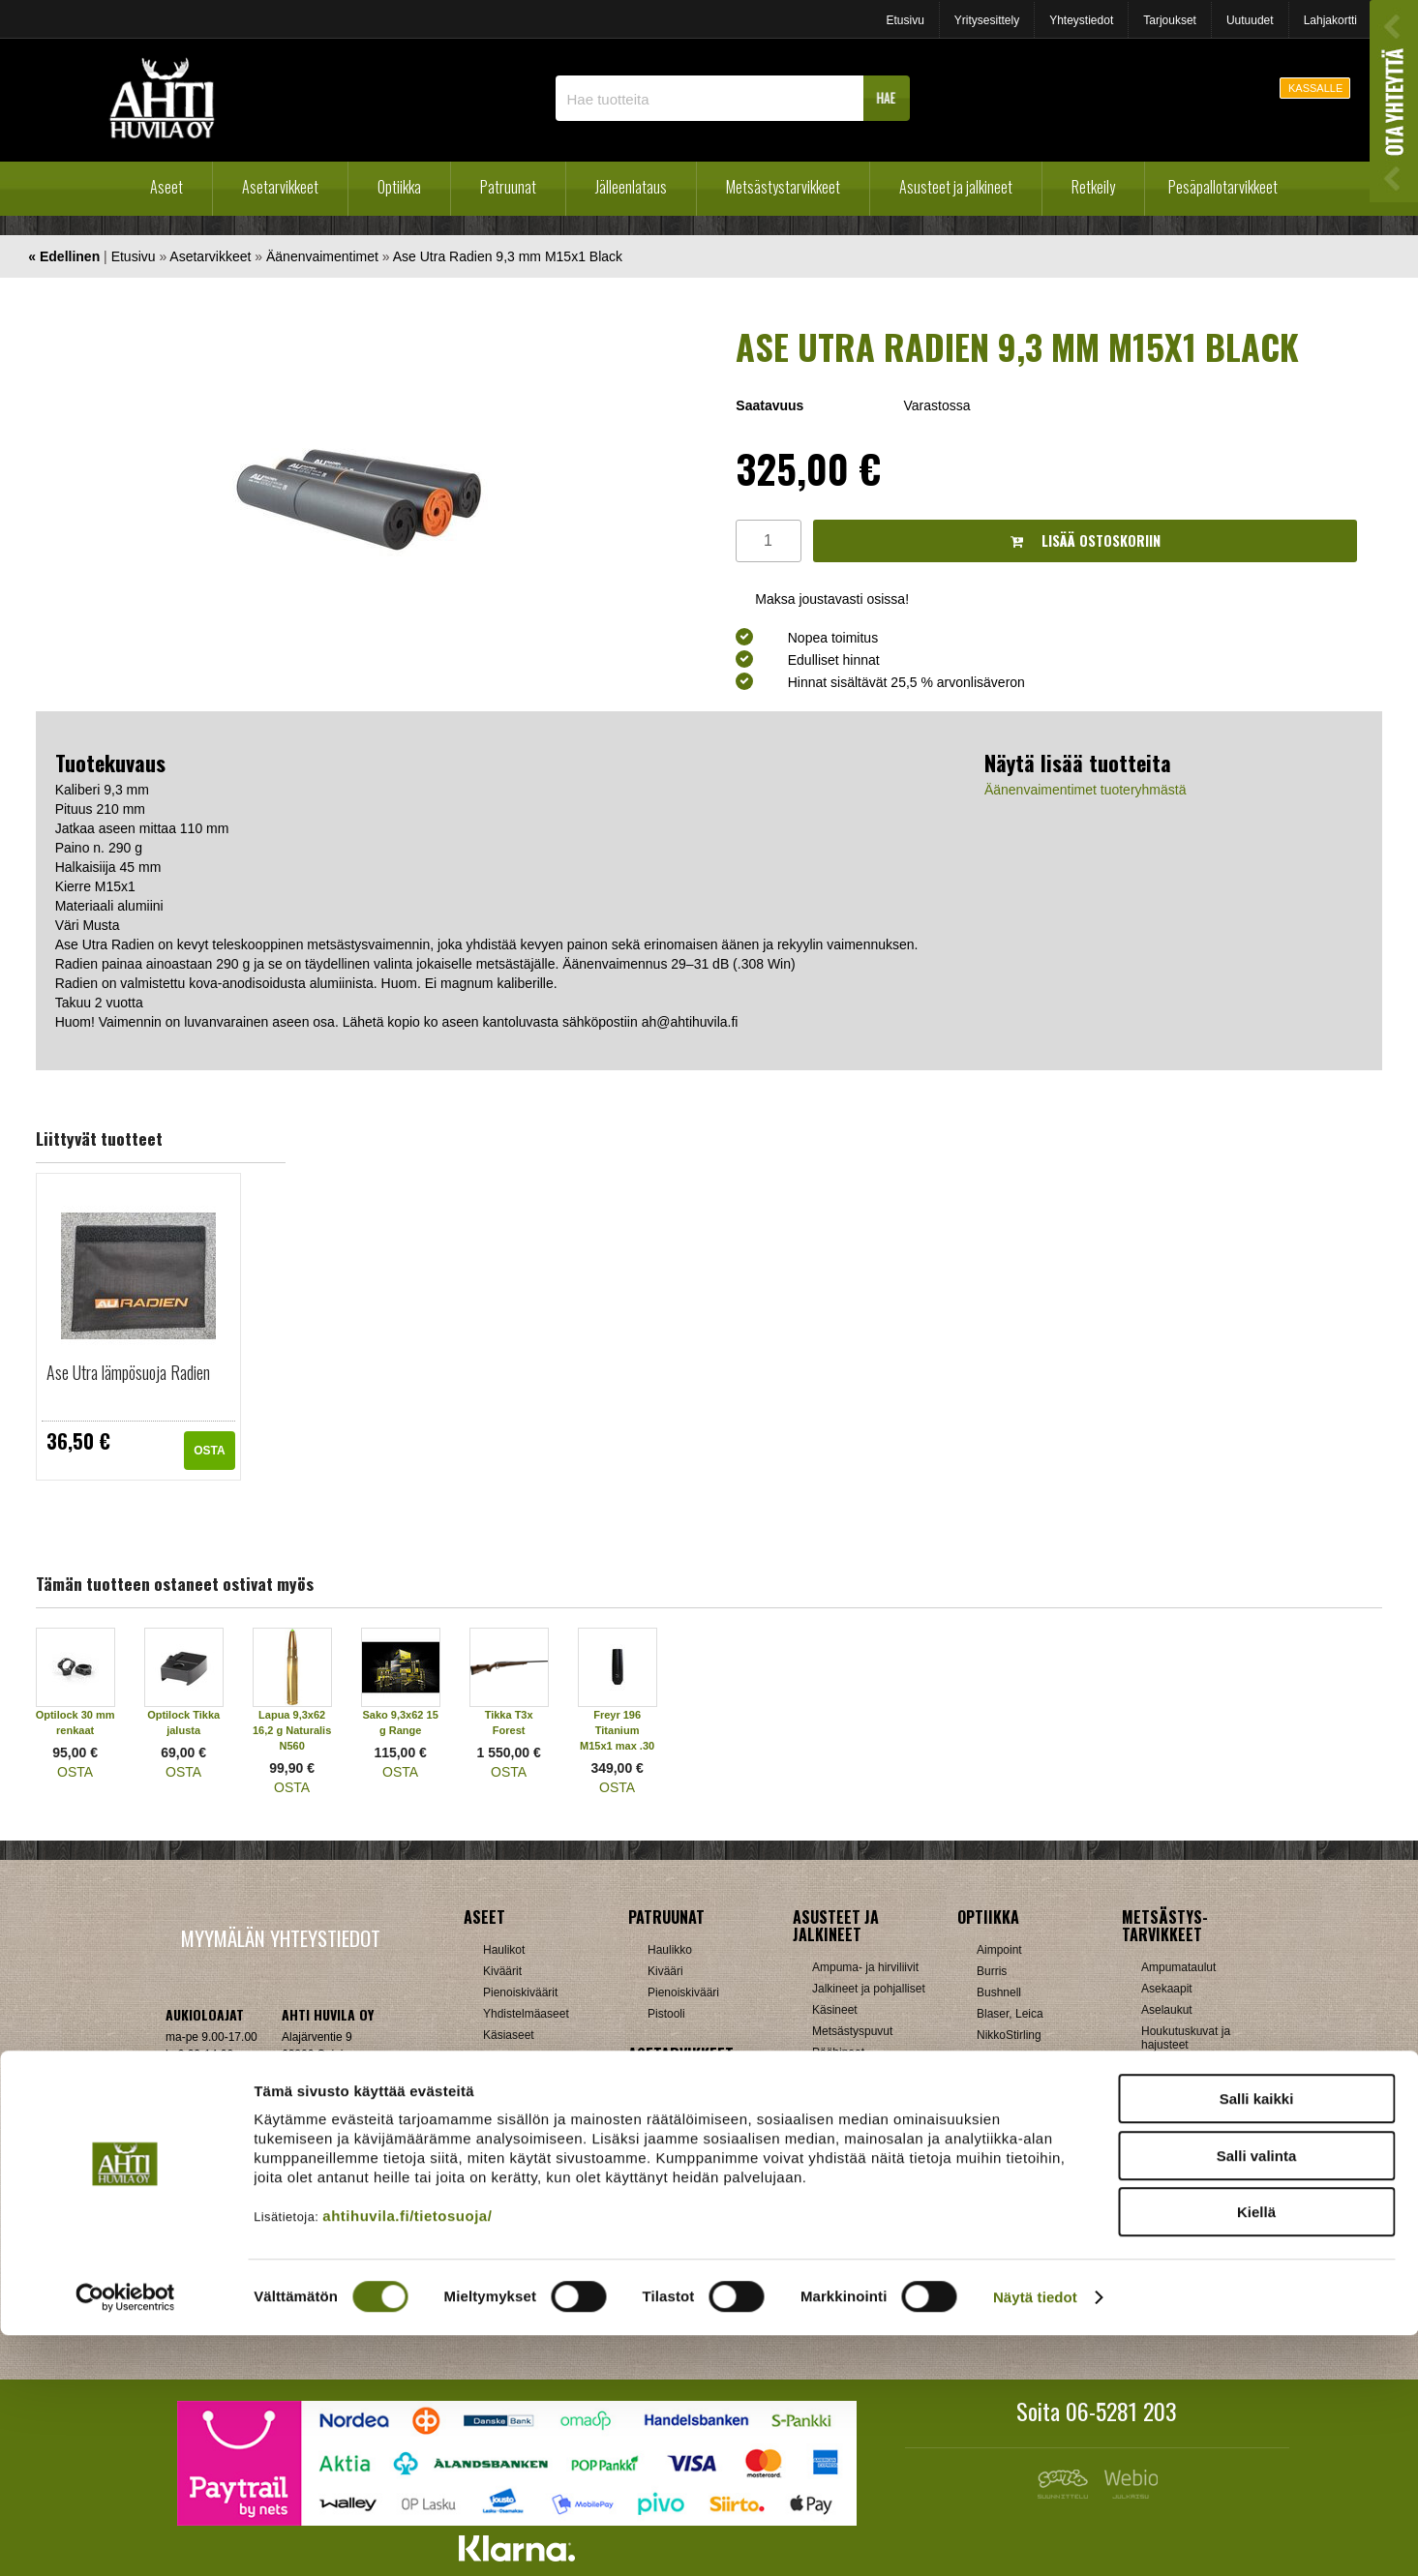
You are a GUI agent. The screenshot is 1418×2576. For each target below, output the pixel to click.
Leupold (997, 2099)
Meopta (996, 2120)
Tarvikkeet (838, 2116)
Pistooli (666, 2014)
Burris (992, 1971)
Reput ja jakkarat (855, 2254)
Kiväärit (502, 1971)
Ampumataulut (1178, 1967)
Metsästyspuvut (852, 2031)
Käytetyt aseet (520, 2077)
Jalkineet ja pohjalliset (868, 1988)
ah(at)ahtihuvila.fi (210, 2133)
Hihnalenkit (676, 2108)
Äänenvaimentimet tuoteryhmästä (1085, 789)
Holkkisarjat (513, 2172)
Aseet (166, 186)
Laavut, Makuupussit (865, 2190)
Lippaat (666, 2151)
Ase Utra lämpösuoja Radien (128, 1372)
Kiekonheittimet (1181, 2087)
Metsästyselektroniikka (1199, 2130)
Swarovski (1003, 2184)
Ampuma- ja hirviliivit (865, 1967)
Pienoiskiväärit (520, 1992)
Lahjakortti (1330, 20)
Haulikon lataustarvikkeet (547, 2279)
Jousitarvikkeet (1179, 2279)
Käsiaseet (508, 2035)
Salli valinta (1257, 2396)
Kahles (994, 2077)
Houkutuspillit (1175, 2066)
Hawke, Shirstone (1022, 2056)
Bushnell (999, 1992)
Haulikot (504, 1950)
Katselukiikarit (1012, 2269)
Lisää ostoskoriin (1086, 540)
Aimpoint (999, 1950)
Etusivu (904, 20)
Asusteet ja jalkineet (955, 186)
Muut (661, 2279)
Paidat (828, 2074)
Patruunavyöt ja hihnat (1198, 2172)
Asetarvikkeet (280, 186)
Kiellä (1256, 2452)
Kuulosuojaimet (1181, 2108)
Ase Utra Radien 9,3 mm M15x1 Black (507, 256)
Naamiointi (1168, 2151)
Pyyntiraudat (1173, 2215)
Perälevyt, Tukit (687, 2172)
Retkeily (1093, 186)
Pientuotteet (843, 2232)
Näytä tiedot (1035, 2538)
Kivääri (665, 1971)
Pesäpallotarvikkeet (1223, 186)
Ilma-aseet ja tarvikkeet (542, 2056)
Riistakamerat (1176, 2236)
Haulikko (670, 1950)
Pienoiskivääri (683, 1992)
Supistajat (673, 2194)
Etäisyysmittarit (1016, 2248)
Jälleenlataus (631, 186)
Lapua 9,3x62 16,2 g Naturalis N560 (292, 1730)
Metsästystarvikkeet (783, 186)
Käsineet (835, 2010)
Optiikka (399, 186)
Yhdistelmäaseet (526, 2014)
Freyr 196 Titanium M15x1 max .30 (617, 1730)
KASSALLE (1315, 88)
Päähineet (838, 2052)
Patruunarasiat (520, 2257)
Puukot (1159, 2194)
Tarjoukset (1169, 20)
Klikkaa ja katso (322, 2133)
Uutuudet (1250, 20)
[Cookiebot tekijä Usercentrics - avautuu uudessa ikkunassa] (125, 2538)
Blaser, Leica (1010, 2014)
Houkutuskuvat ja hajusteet (1185, 2038)
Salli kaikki (1257, 2339)
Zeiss (991, 2226)
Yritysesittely (986, 20)
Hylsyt (499, 2194)
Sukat (827, 2095)
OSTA (209, 1450)
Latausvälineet (520, 2215)
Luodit (499, 2236)
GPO (990, 2141)
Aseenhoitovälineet (696, 2087)
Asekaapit (1166, 1988)
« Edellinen (64, 256)
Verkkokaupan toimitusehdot (280, 2192)
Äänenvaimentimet (322, 256)
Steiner (995, 2163)
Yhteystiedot (1081, 20)
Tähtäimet (673, 2215)
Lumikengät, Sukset (863, 2211)
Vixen (991, 2205)
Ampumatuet (680, 2236)
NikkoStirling (1009, 2035)
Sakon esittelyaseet (533, 2099)
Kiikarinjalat (677, 2130)
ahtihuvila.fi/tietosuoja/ (407, 2456)
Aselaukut (1166, 2010)
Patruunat (508, 186)
